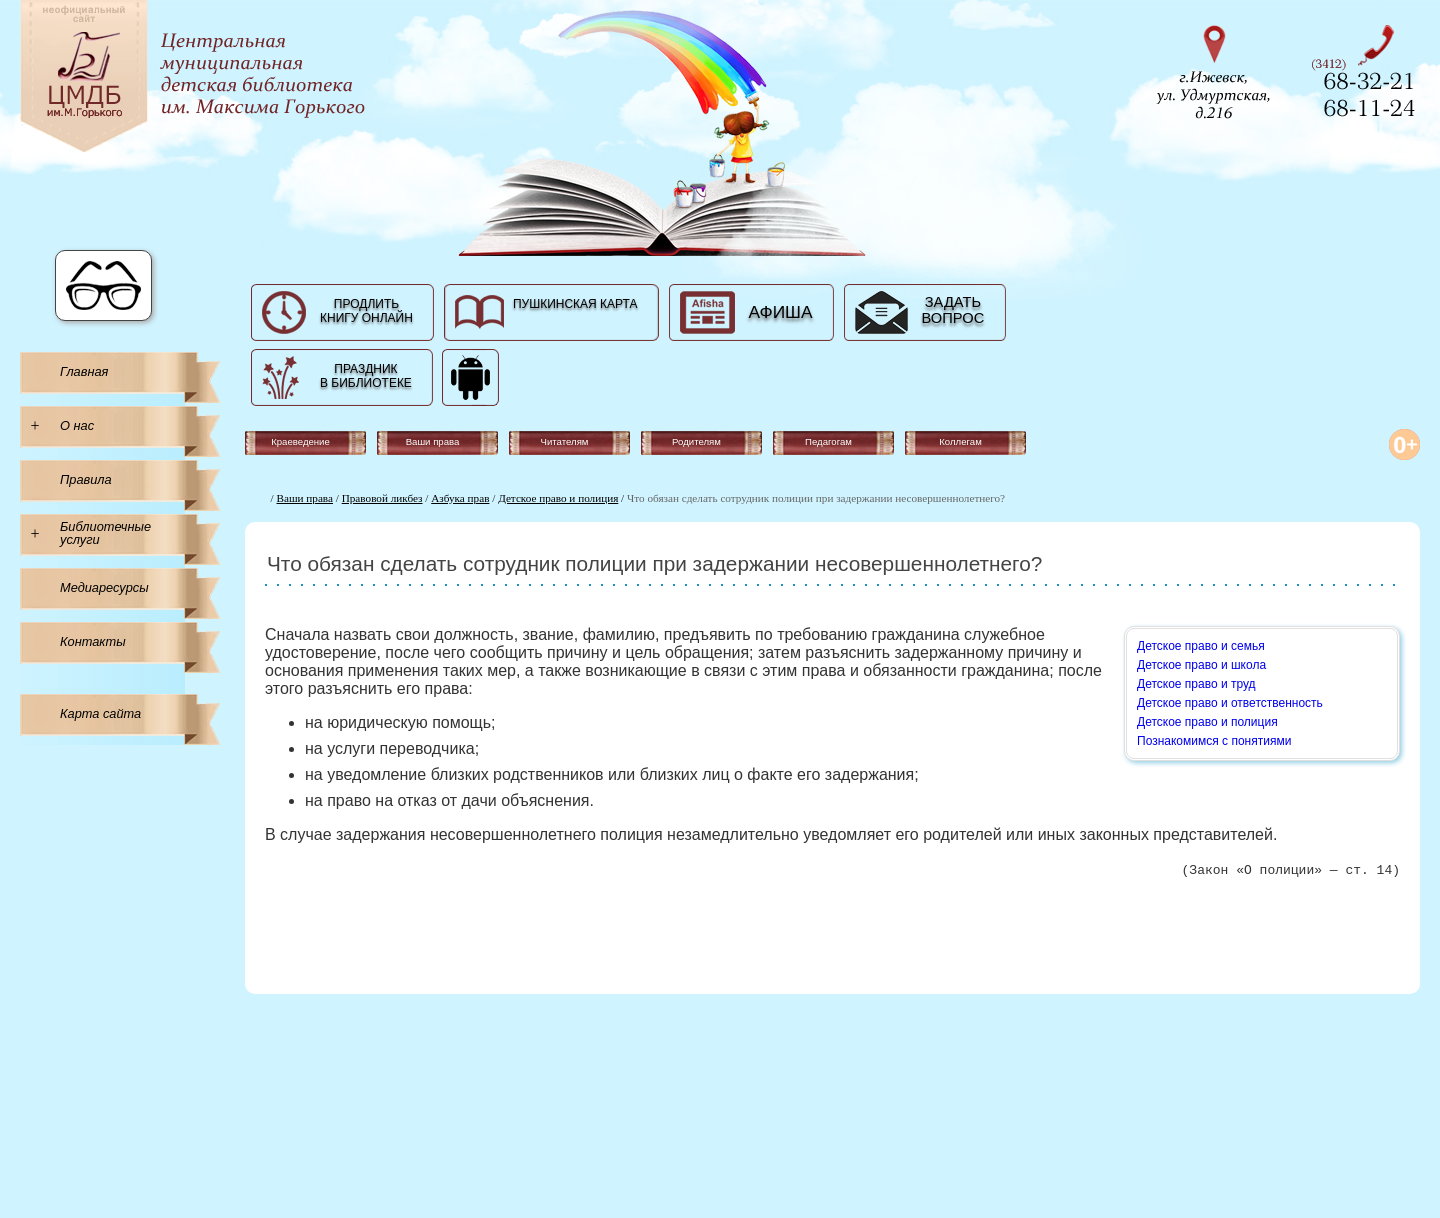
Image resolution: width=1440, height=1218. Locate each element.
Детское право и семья (1201, 646)
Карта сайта (100, 713)
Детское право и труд (1196, 684)
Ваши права (305, 498)
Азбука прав (460, 498)
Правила (86, 479)
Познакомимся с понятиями (1214, 741)
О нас (77, 425)
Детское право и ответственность (1230, 703)
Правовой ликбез (382, 498)
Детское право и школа (1201, 665)
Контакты (93, 641)
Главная (84, 371)
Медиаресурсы (104, 587)
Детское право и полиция (558, 498)
